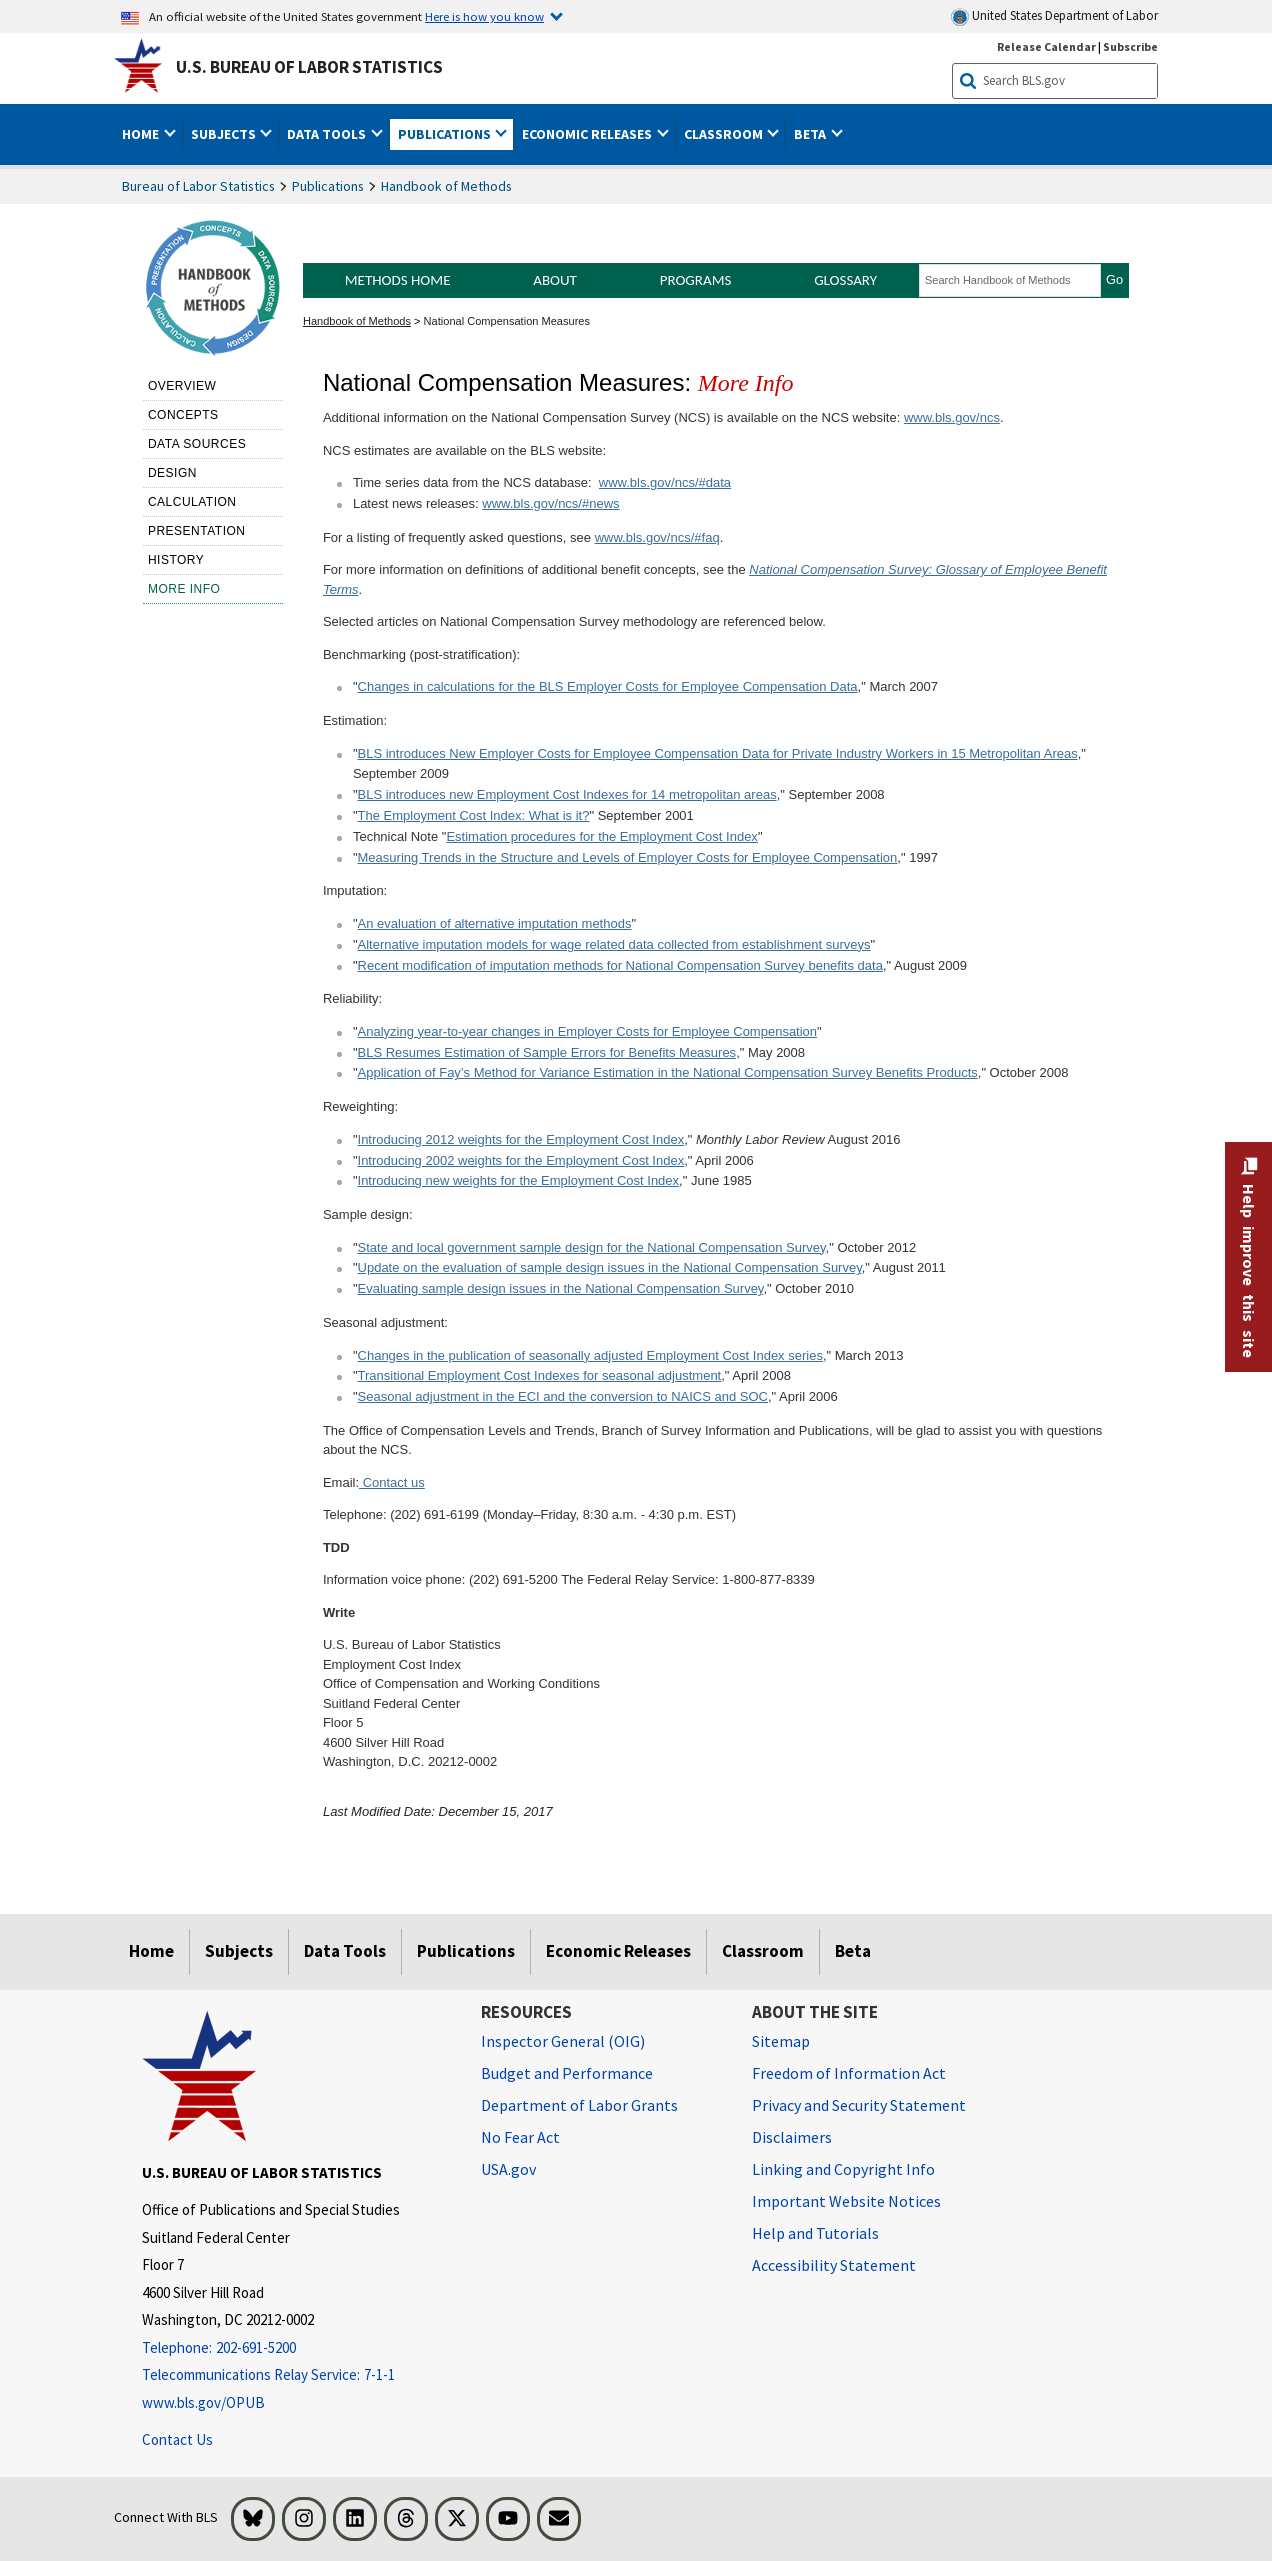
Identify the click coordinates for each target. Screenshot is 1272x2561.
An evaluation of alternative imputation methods (495, 923)
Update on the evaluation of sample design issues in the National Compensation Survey (610, 1267)
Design (172, 473)
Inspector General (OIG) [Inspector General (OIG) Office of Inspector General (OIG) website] (563, 2041)
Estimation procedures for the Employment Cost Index (601, 836)
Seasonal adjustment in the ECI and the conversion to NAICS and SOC (563, 1396)
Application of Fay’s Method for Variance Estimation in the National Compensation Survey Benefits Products (668, 1072)
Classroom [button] (725, 134)
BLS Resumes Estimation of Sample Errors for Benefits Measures (547, 1052)
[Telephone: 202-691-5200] (296, 2348)
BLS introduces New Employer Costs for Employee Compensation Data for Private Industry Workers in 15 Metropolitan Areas (718, 753)
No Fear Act (520, 2137)
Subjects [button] (225, 134)
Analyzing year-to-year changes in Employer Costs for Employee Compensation (588, 1031)
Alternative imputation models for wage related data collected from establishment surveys (614, 944)
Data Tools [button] (328, 134)
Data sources (197, 444)
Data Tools (345, 1951)
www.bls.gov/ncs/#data (665, 482)
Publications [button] (446, 134)
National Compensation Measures (507, 321)
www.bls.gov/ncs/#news (550, 503)
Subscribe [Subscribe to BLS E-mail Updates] (1130, 46)
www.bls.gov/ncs (952, 417)
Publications (328, 186)
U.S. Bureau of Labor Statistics (309, 67)
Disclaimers (792, 2137)
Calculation (192, 502)
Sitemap (781, 2041)
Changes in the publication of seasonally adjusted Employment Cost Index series (590, 1355)
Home (151, 1951)
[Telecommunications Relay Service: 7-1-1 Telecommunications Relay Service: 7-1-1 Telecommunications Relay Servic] (296, 2375)
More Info (184, 589)
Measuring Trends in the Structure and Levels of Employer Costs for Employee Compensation (628, 857)
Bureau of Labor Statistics (198, 186)
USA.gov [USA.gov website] (508, 2169)
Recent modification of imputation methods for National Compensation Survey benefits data (620, 965)
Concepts (183, 415)
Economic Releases (618, 1951)
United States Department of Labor (1054, 16)
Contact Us (177, 2439)
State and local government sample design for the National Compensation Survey (592, 1247)
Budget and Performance (567, 2073)
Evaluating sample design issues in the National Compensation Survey (561, 1288)
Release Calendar (1046, 46)
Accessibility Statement (834, 2265)
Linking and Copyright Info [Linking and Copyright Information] (843, 2169)
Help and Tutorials (815, 2233)
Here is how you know (484, 16)
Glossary (845, 280)
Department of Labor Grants (579, 2105)
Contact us (392, 1482)
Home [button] (142, 134)
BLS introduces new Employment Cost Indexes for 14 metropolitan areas (567, 794)
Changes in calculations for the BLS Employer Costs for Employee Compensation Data (608, 686)
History (176, 560)
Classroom (763, 1951)
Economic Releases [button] (588, 134)
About (555, 280)
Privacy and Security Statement (859, 2105)
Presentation (197, 531)
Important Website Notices (846, 2201)
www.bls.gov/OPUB (203, 2402)
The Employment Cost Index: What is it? (474, 815)
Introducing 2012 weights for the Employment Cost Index (521, 1139)
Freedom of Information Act (849, 2073)
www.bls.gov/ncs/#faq (657, 537)
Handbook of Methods (446, 186)
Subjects (239, 1951)
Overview (182, 386)
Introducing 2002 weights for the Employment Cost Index (521, 1160)
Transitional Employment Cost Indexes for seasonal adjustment (540, 1375)
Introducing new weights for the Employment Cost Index (519, 1180)
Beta (853, 1951)
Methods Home (398, 280)
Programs (696, 280)
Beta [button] (811, 134)
